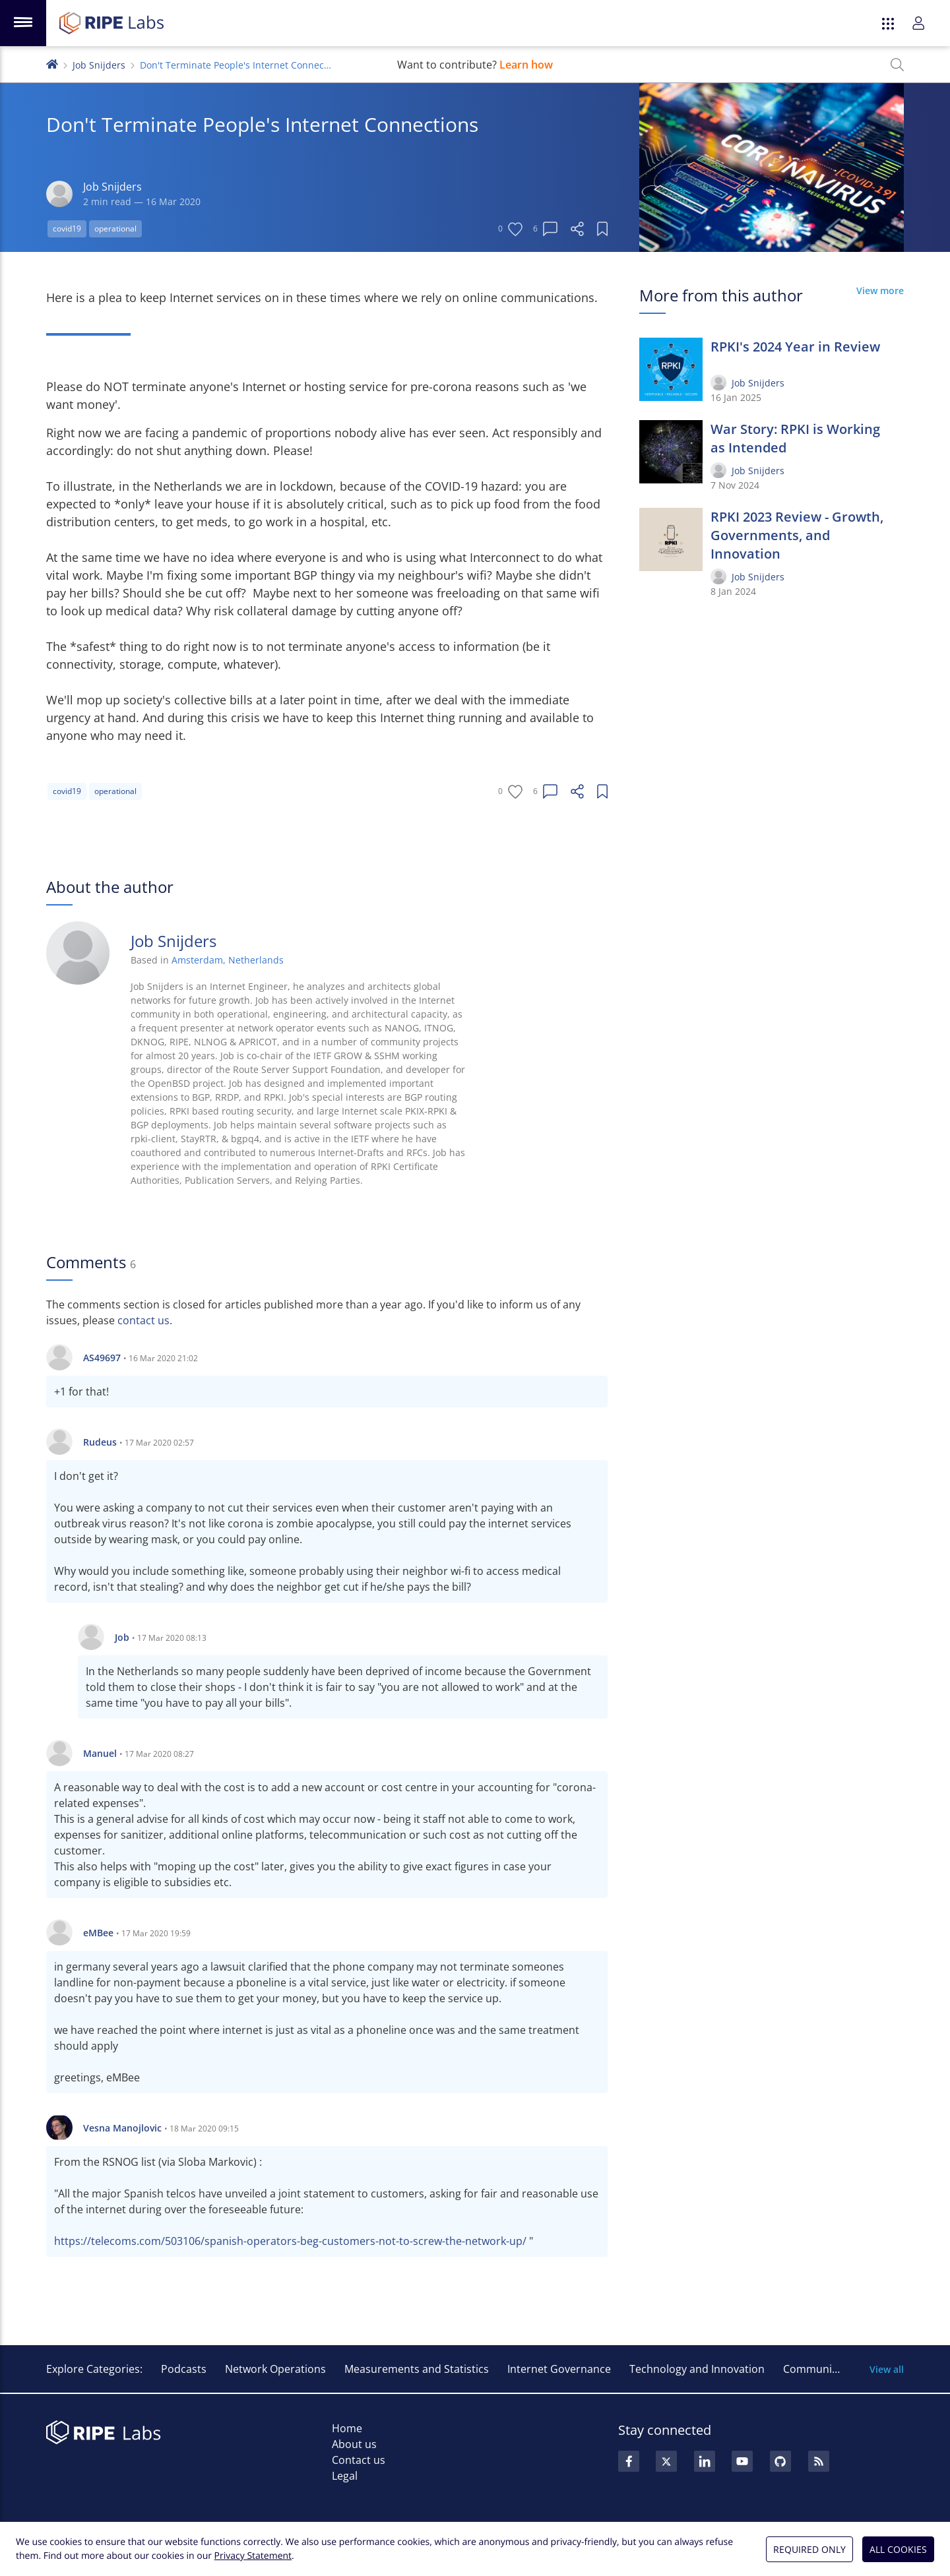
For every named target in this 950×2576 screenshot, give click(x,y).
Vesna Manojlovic (122, 2128)
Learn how (526, 64)
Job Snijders (99, 65)
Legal (345, 2476)
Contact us (358, 2460)
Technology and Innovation (697, 2369)
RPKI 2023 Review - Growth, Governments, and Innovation (797, 535)
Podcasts (183, 2369)
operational (115, 228)
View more (880, 290)
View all (887, 2369)
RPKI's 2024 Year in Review (795, 346)
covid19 (67, 228)
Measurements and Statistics (416, 2369)
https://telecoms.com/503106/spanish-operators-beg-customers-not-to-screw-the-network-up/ (290, 2241)
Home (347, 2428)
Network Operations (275, 2369)
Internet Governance (559, 2369)
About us (354, 2444)
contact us (143, 1320)
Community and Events (841, 2369)
